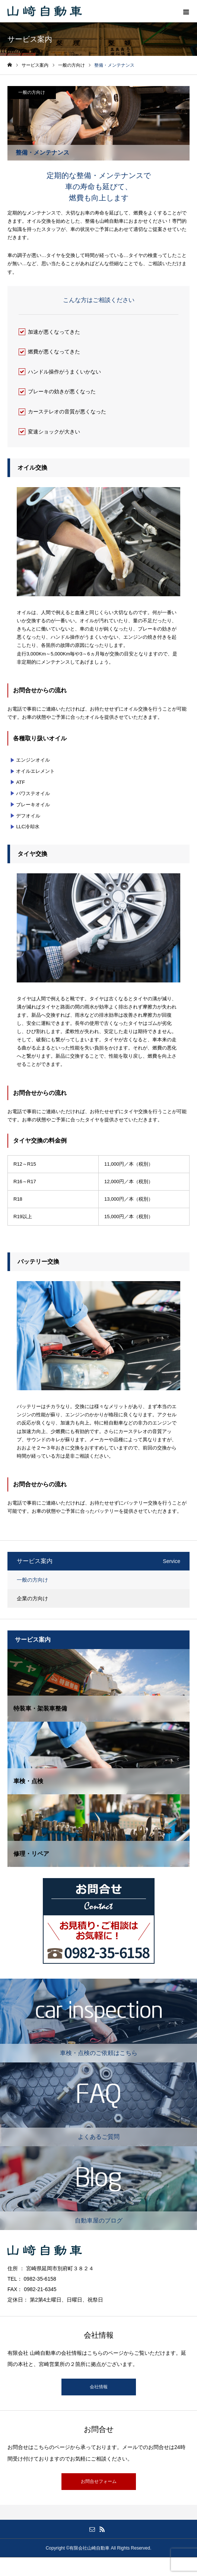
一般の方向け (31, 92)
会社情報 (99, 2386)
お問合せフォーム (99, 2481)
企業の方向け (32, 1598)
